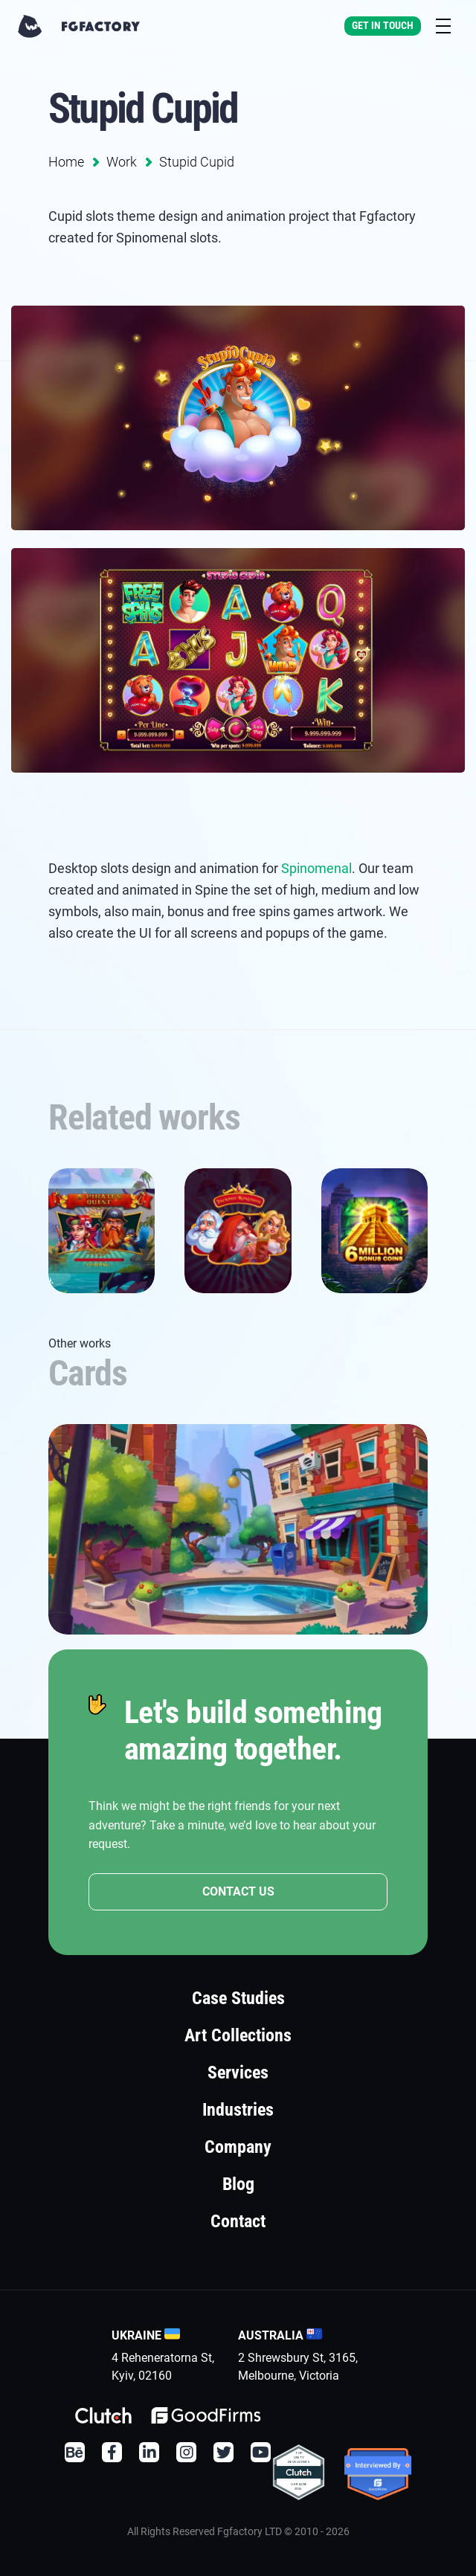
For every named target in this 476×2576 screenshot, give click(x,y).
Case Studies (238, 1998)
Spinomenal (316, 868)
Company (238, 2147)
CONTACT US (238, 1891)
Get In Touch (383, 25)
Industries (238, 2109)
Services (238, 2072)
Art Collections (238, 2035)
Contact (238, 2221)
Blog (238, 2184)
